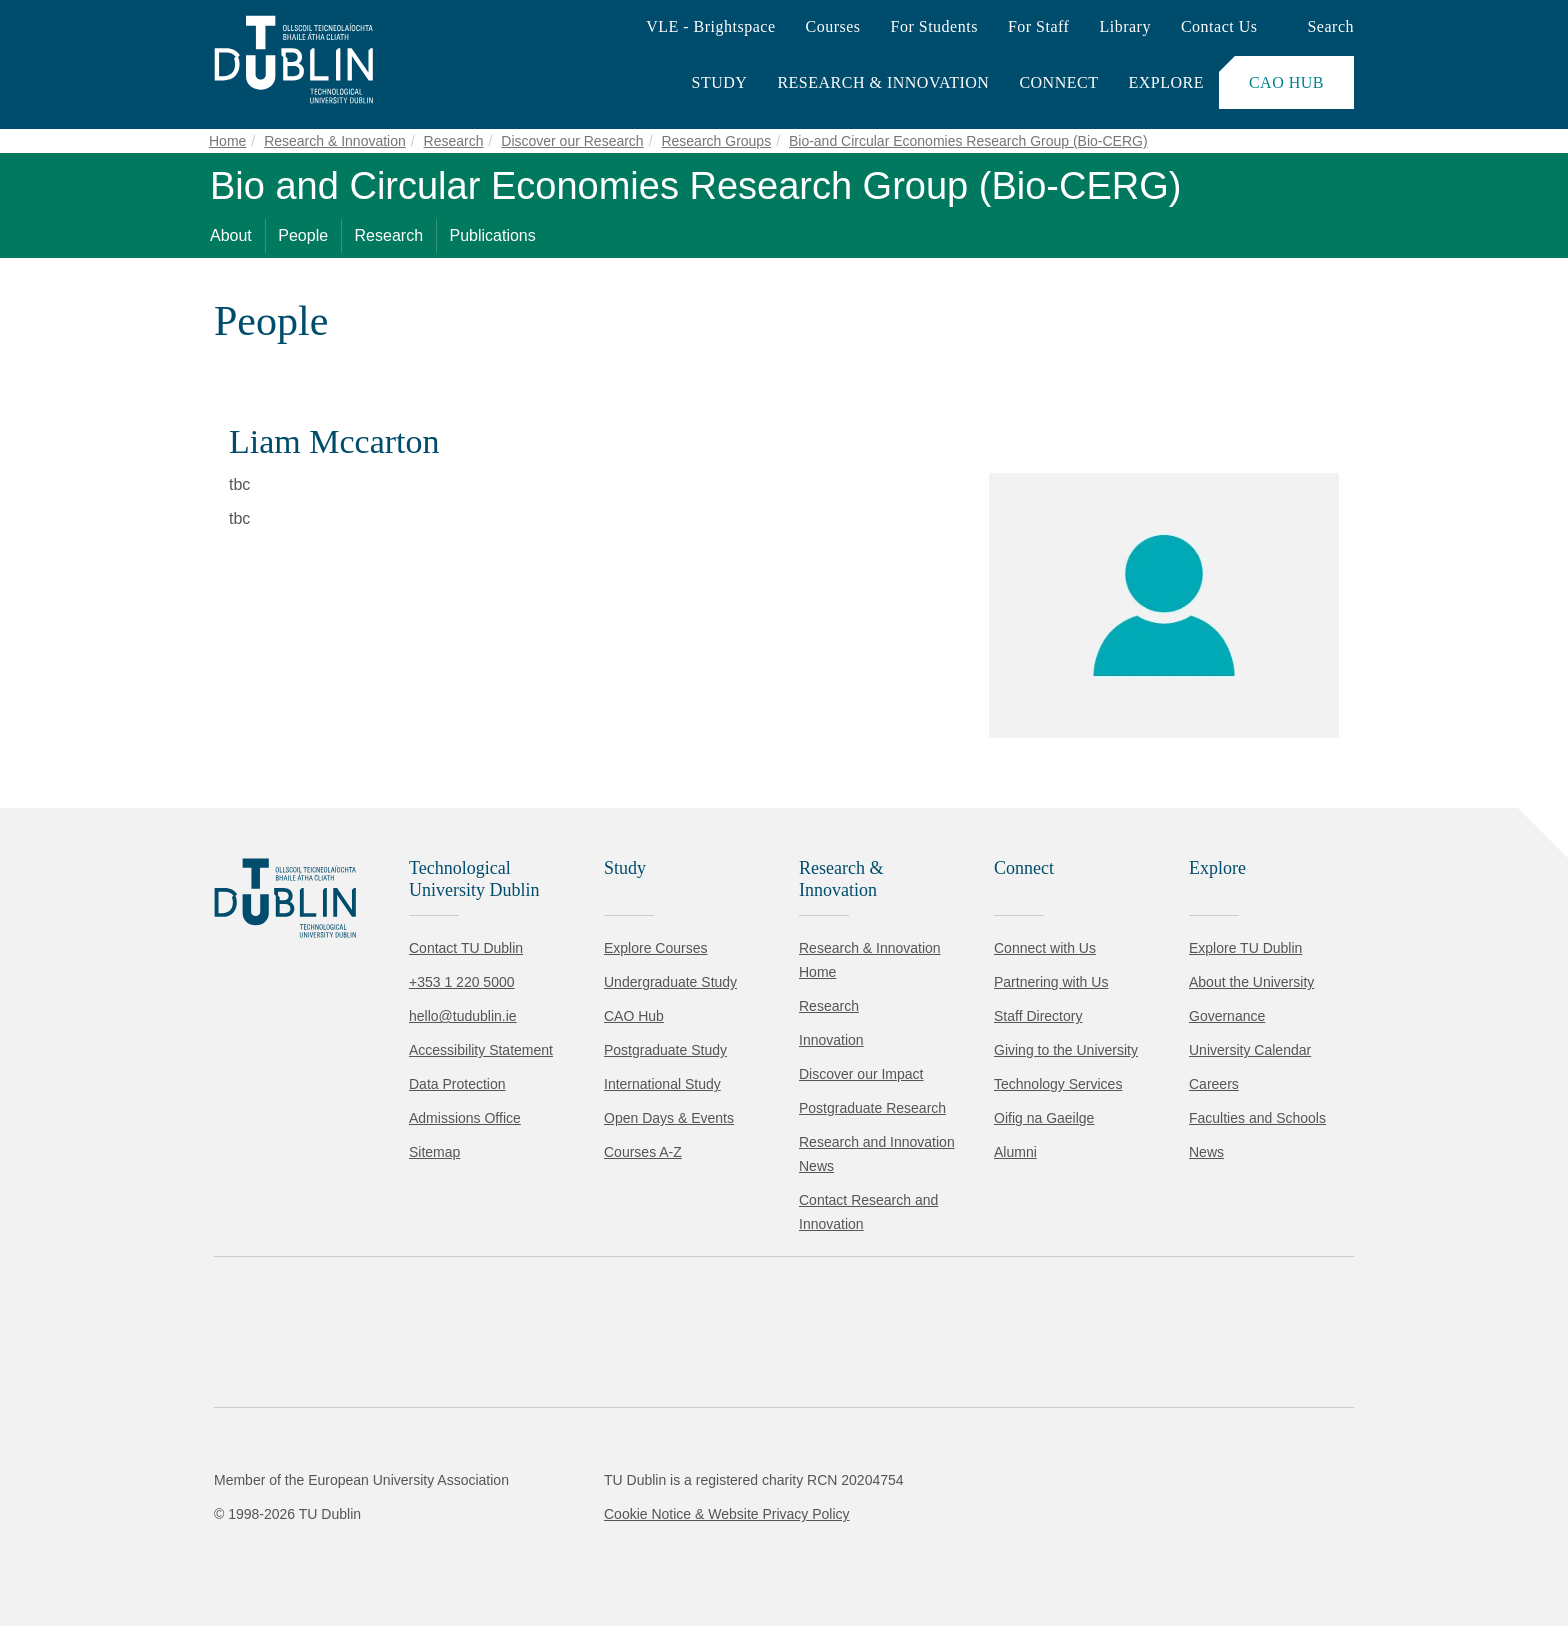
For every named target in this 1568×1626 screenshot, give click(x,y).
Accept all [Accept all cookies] (104, 1550)
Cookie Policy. (421, 1487)
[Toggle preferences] (432, 1551)
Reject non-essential (271, 1550)
